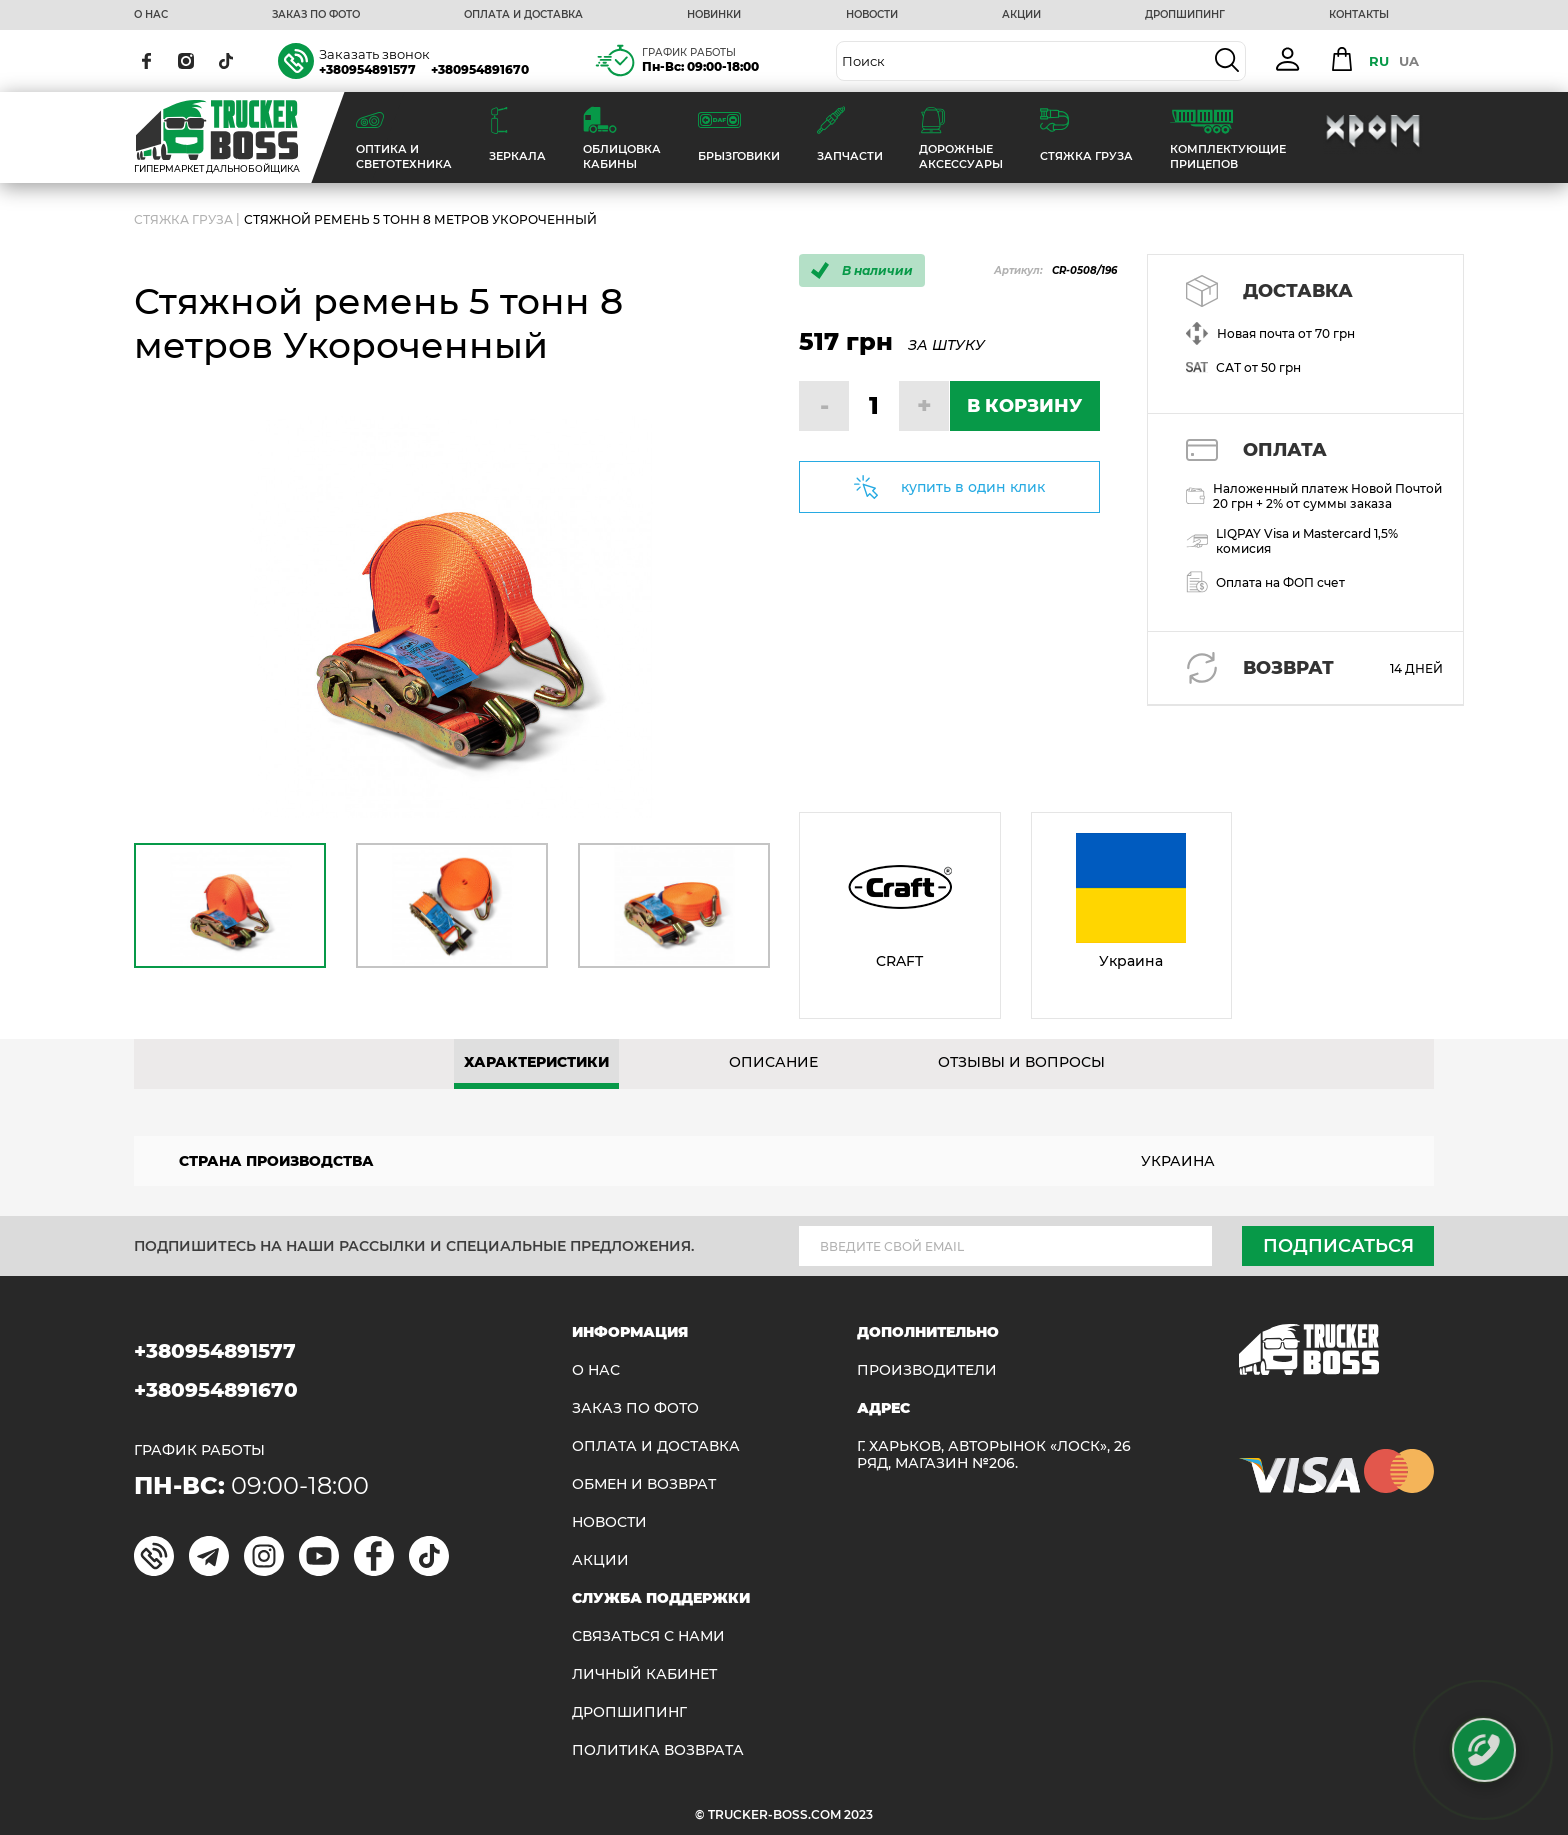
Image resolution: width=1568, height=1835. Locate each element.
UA (1409, 61)
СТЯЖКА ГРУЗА (183, 219)
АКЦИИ (1021, 15)
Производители (927, 1370)
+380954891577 (367, 69)
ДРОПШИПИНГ (1185, 15)
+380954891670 (480, 69)
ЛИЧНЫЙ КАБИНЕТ (644, 1674)
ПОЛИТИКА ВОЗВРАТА (658, 1750)
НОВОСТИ (872, 15)
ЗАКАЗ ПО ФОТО (316, 15)
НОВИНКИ (714, 15)
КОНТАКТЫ (1359, 15)
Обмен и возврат (644, 1484)
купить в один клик (973, 487)
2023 (858, 1814)
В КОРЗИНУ (1024, 406)
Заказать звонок (374, 54)
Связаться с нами (648, 1636)
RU (1379, 61)
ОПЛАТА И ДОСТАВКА (523, 15)
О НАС (151, 15)
